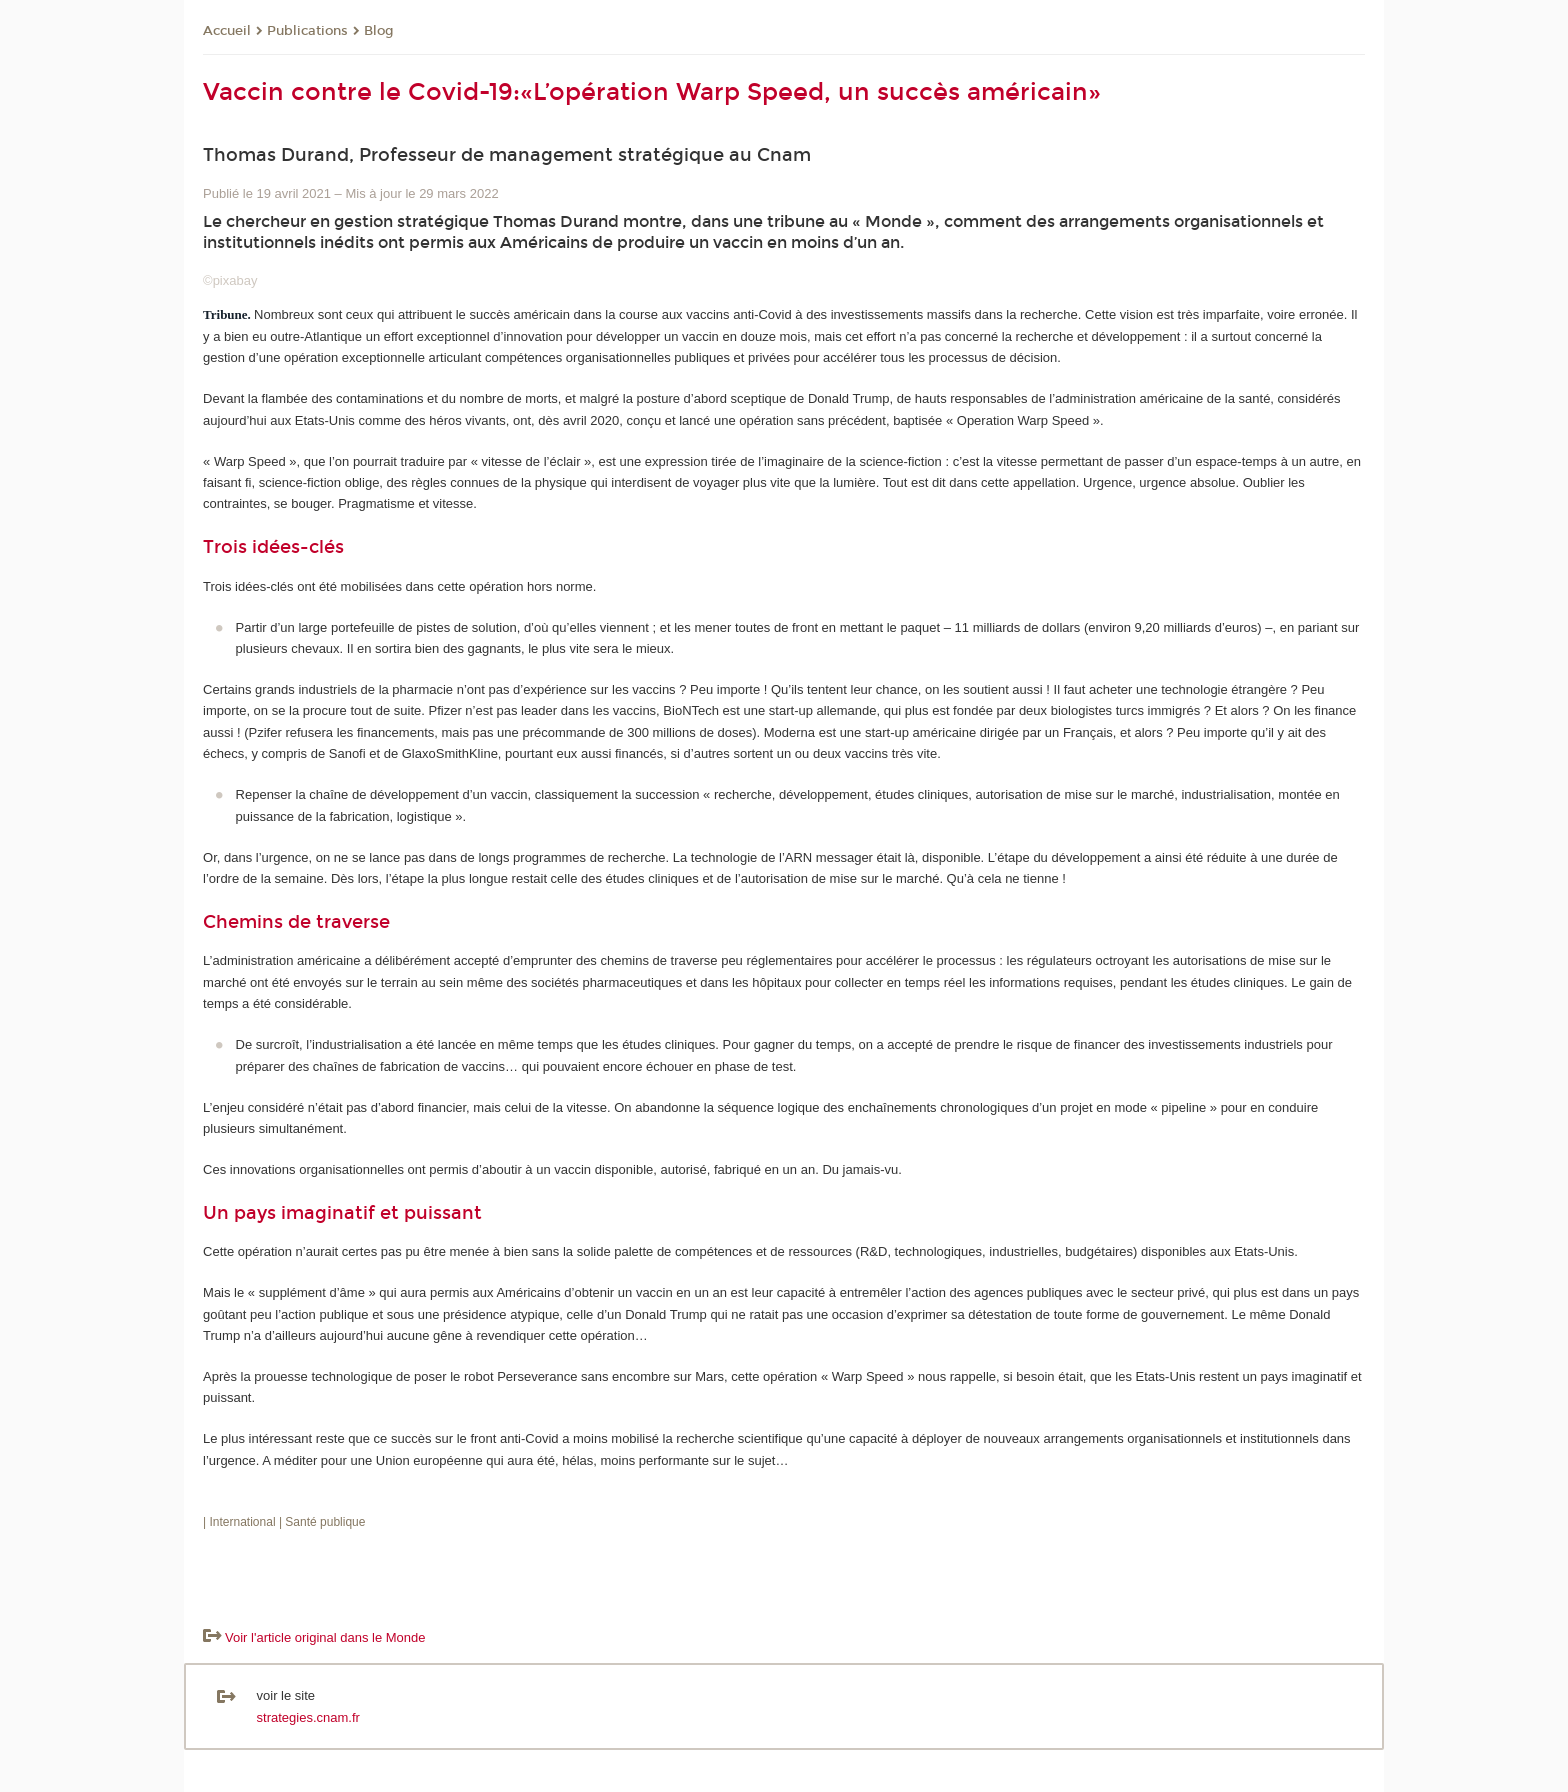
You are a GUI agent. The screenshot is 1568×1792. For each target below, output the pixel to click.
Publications (307, 31)
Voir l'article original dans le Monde (325, 1637)
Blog (379, 31)
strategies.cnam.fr (308, 1717)
